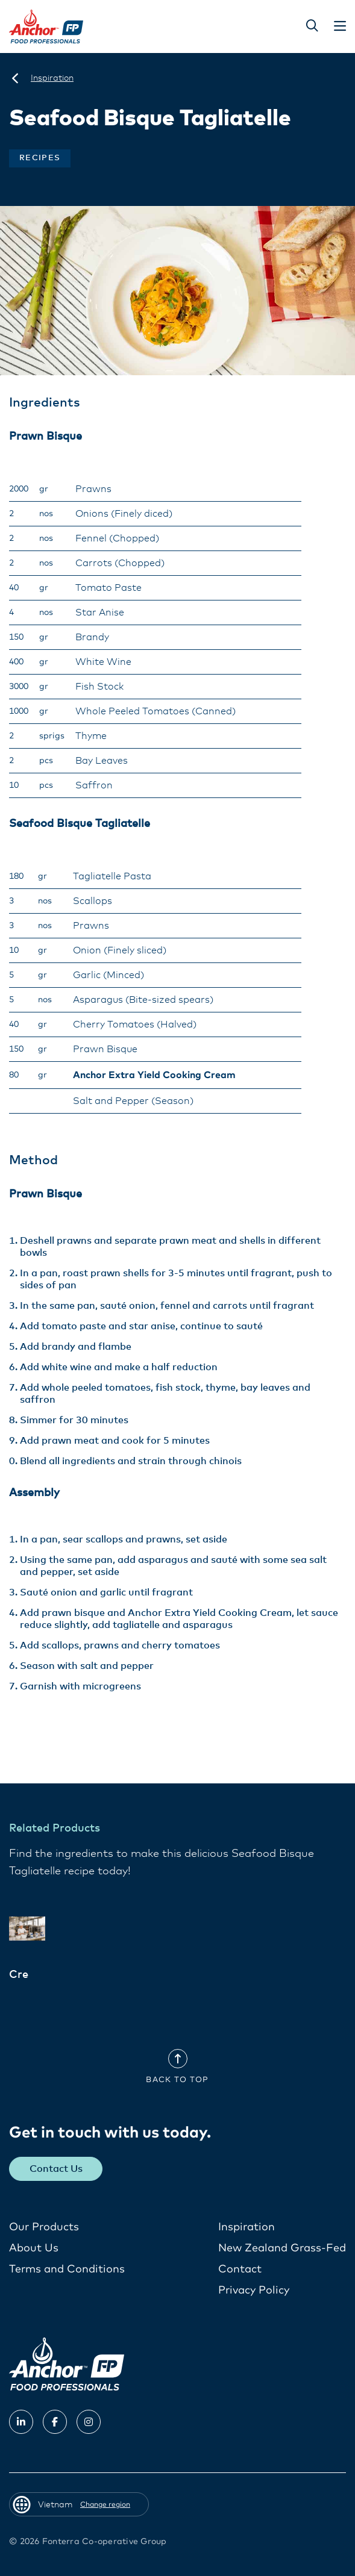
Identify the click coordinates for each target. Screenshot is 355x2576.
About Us (33, 2248)
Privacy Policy (253, 2290)
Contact (240, 2269)
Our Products (44, 2227)
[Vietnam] (15, 78)
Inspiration (246, 2227)
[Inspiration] (52, 78)
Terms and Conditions (67, 2269)
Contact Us (56, 2169)
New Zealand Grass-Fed (282, 2248)
